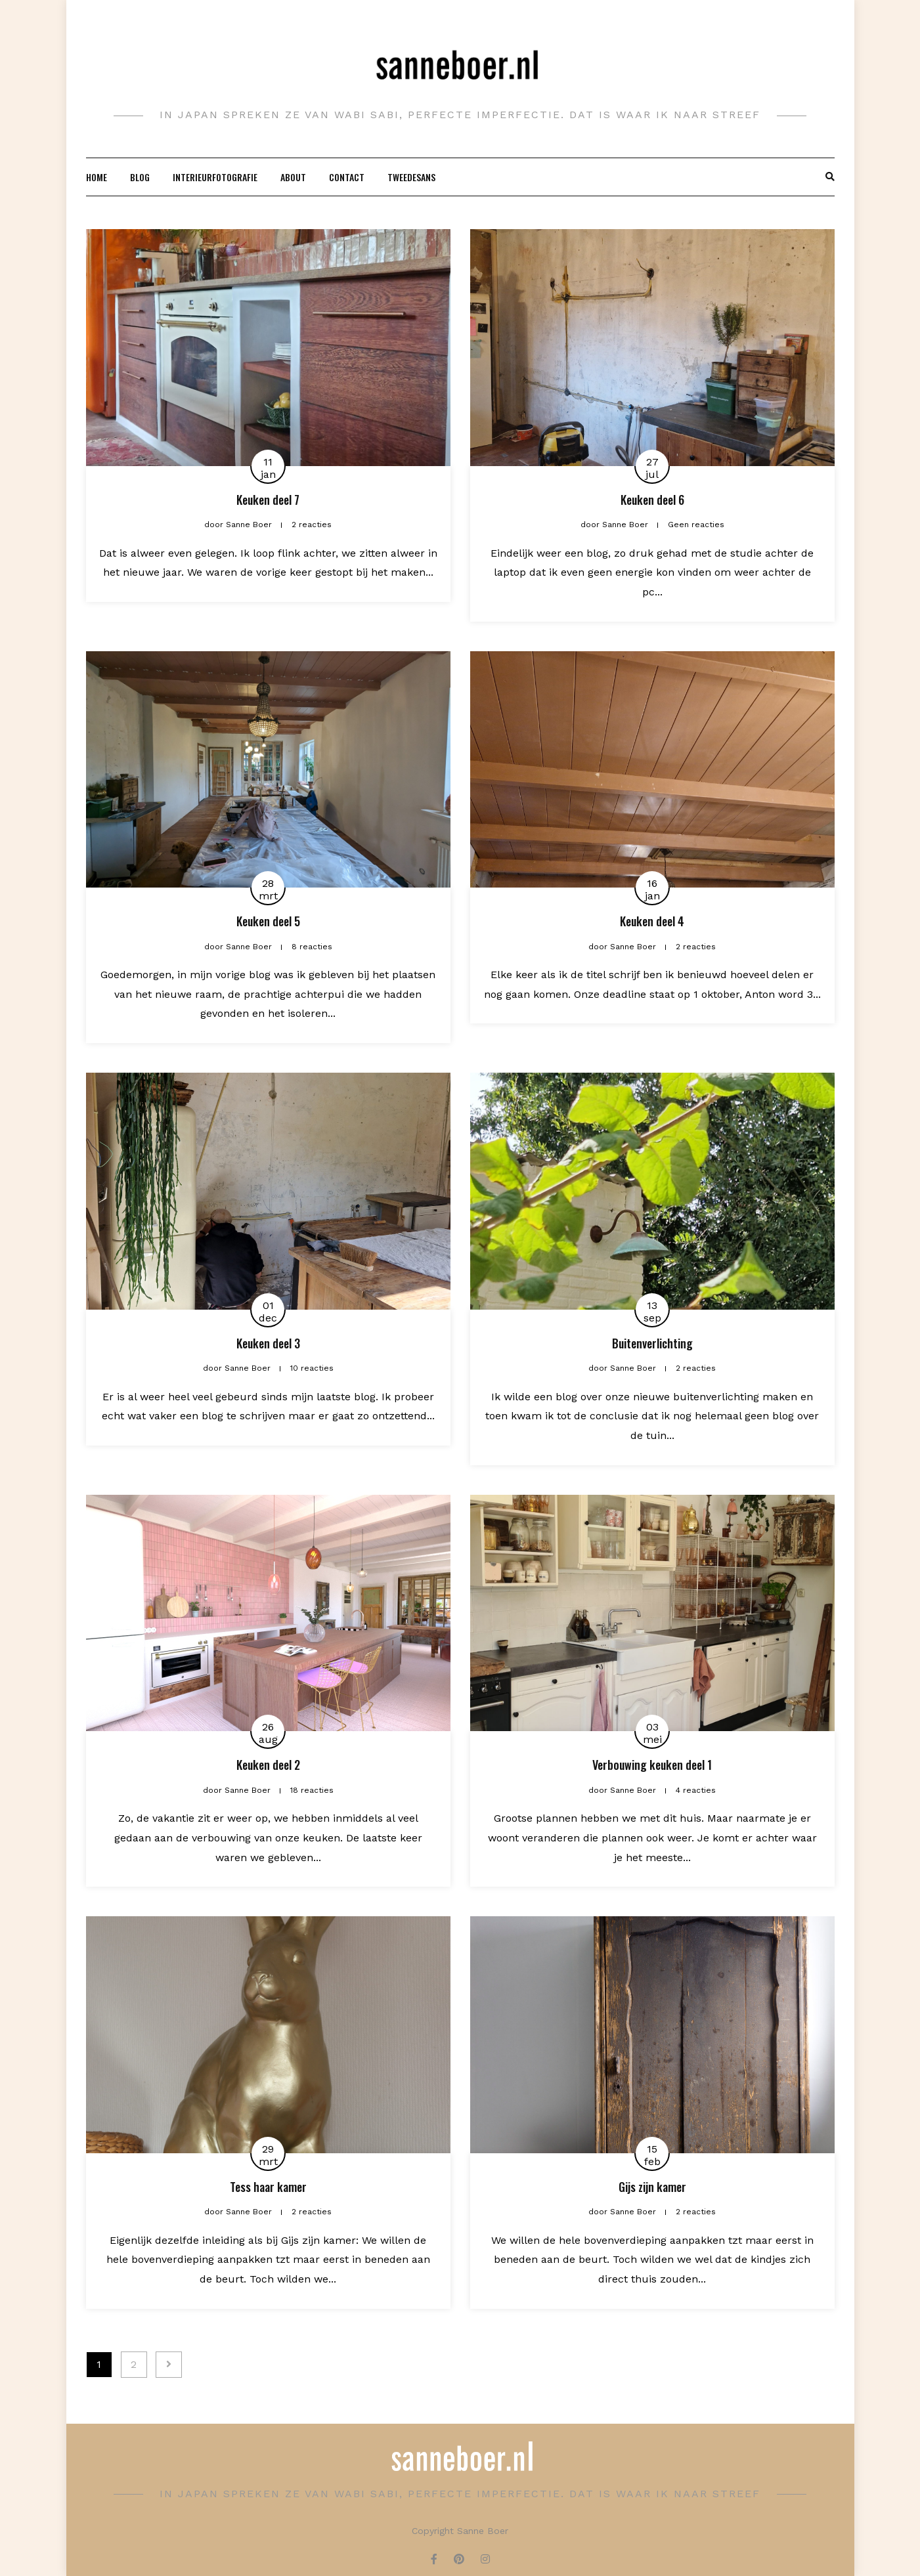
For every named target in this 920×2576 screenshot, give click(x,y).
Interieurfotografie (215, 177)
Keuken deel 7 (267, 499)
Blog (140, 177)
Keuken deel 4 (652, 921)
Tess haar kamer (268, 2186)
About (293, 177)
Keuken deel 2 (268, 1764)
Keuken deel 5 (268, 921)
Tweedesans (411, 177)
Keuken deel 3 (268, 1343)
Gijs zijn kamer (652, 2186)
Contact (346, 177)
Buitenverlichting (652, 1343)
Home (96, 177)
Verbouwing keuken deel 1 (652, 1764)
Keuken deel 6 (652, 499)
